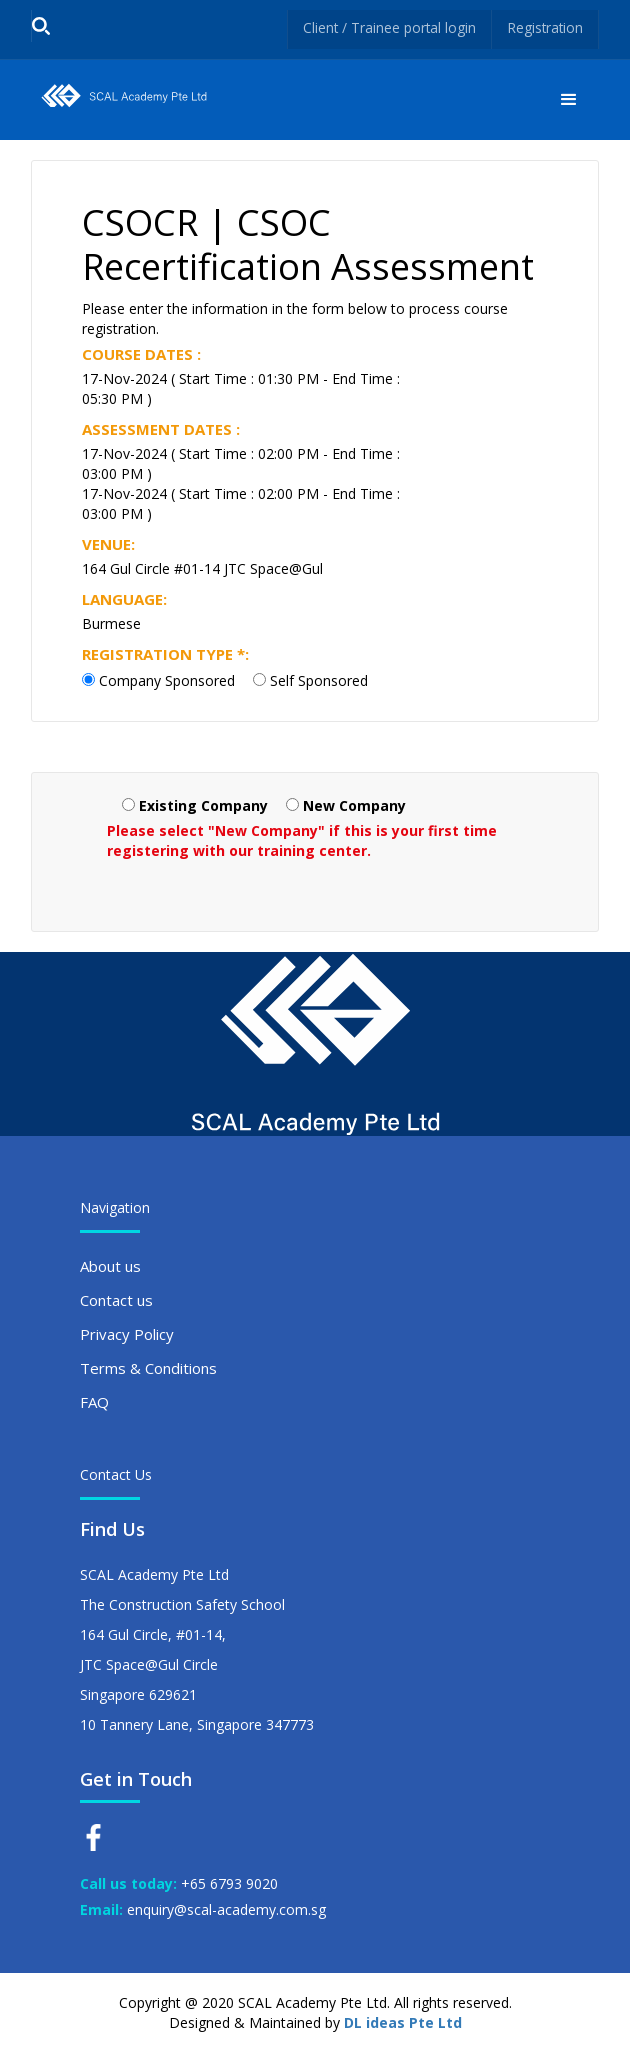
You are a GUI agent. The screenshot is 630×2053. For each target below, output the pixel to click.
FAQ (94, 1402)
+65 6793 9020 (229, 1883)
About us (110, 1266)
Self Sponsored (319, 680)
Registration (544, 27)
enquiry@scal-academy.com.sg (226, 1909)
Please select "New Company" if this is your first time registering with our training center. (302, 840)
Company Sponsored (167, 680)
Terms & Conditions (148, 1368)
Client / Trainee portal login (386, 27)
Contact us (116, 1300)
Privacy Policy (127, 1334)
